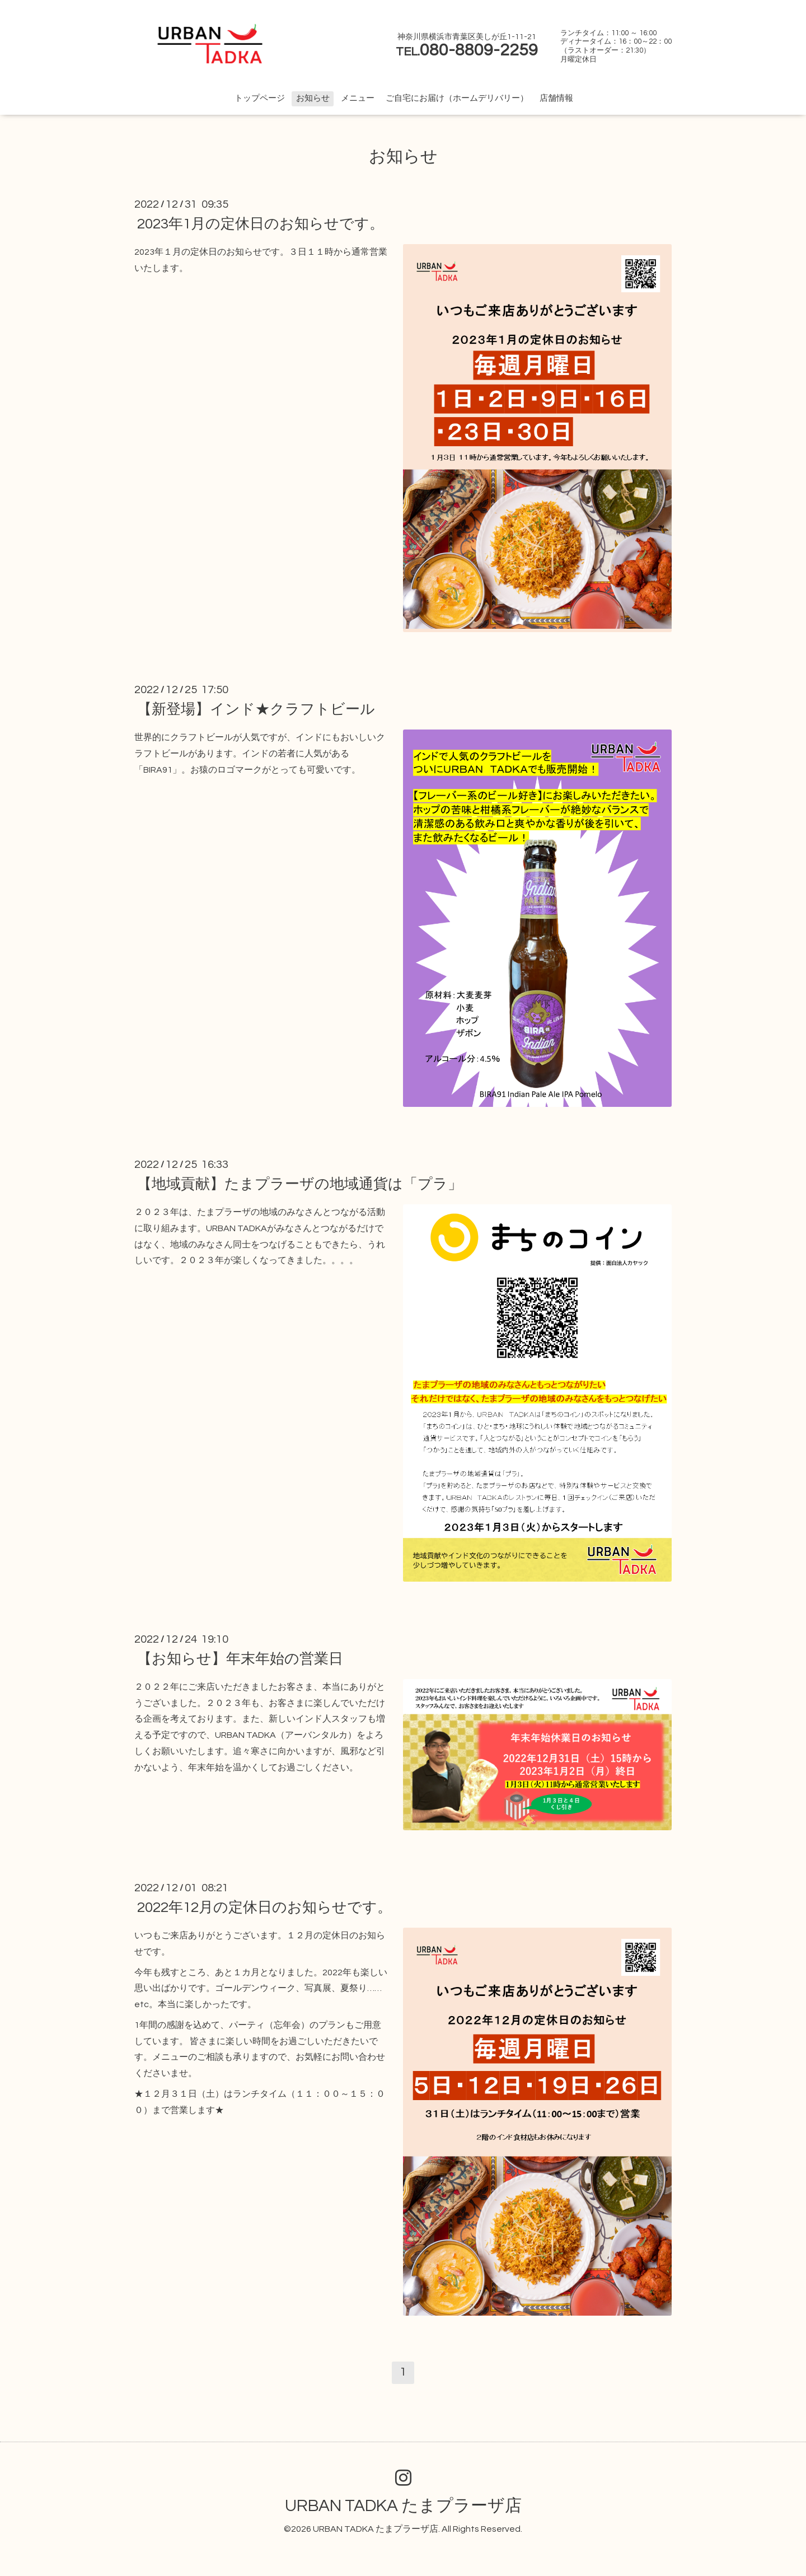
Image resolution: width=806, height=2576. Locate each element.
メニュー (357, 98)
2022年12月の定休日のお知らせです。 (264, 1907)
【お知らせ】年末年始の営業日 (240, 1659)
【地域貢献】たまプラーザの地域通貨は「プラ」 (299, 1184)
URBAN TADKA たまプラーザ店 (403, 2505)
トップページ (260, 98)
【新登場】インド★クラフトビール (256, 709)
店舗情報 (556, 98)
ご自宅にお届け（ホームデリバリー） (457, 98)
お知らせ (313, 98)
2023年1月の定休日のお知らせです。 (260, 224)
